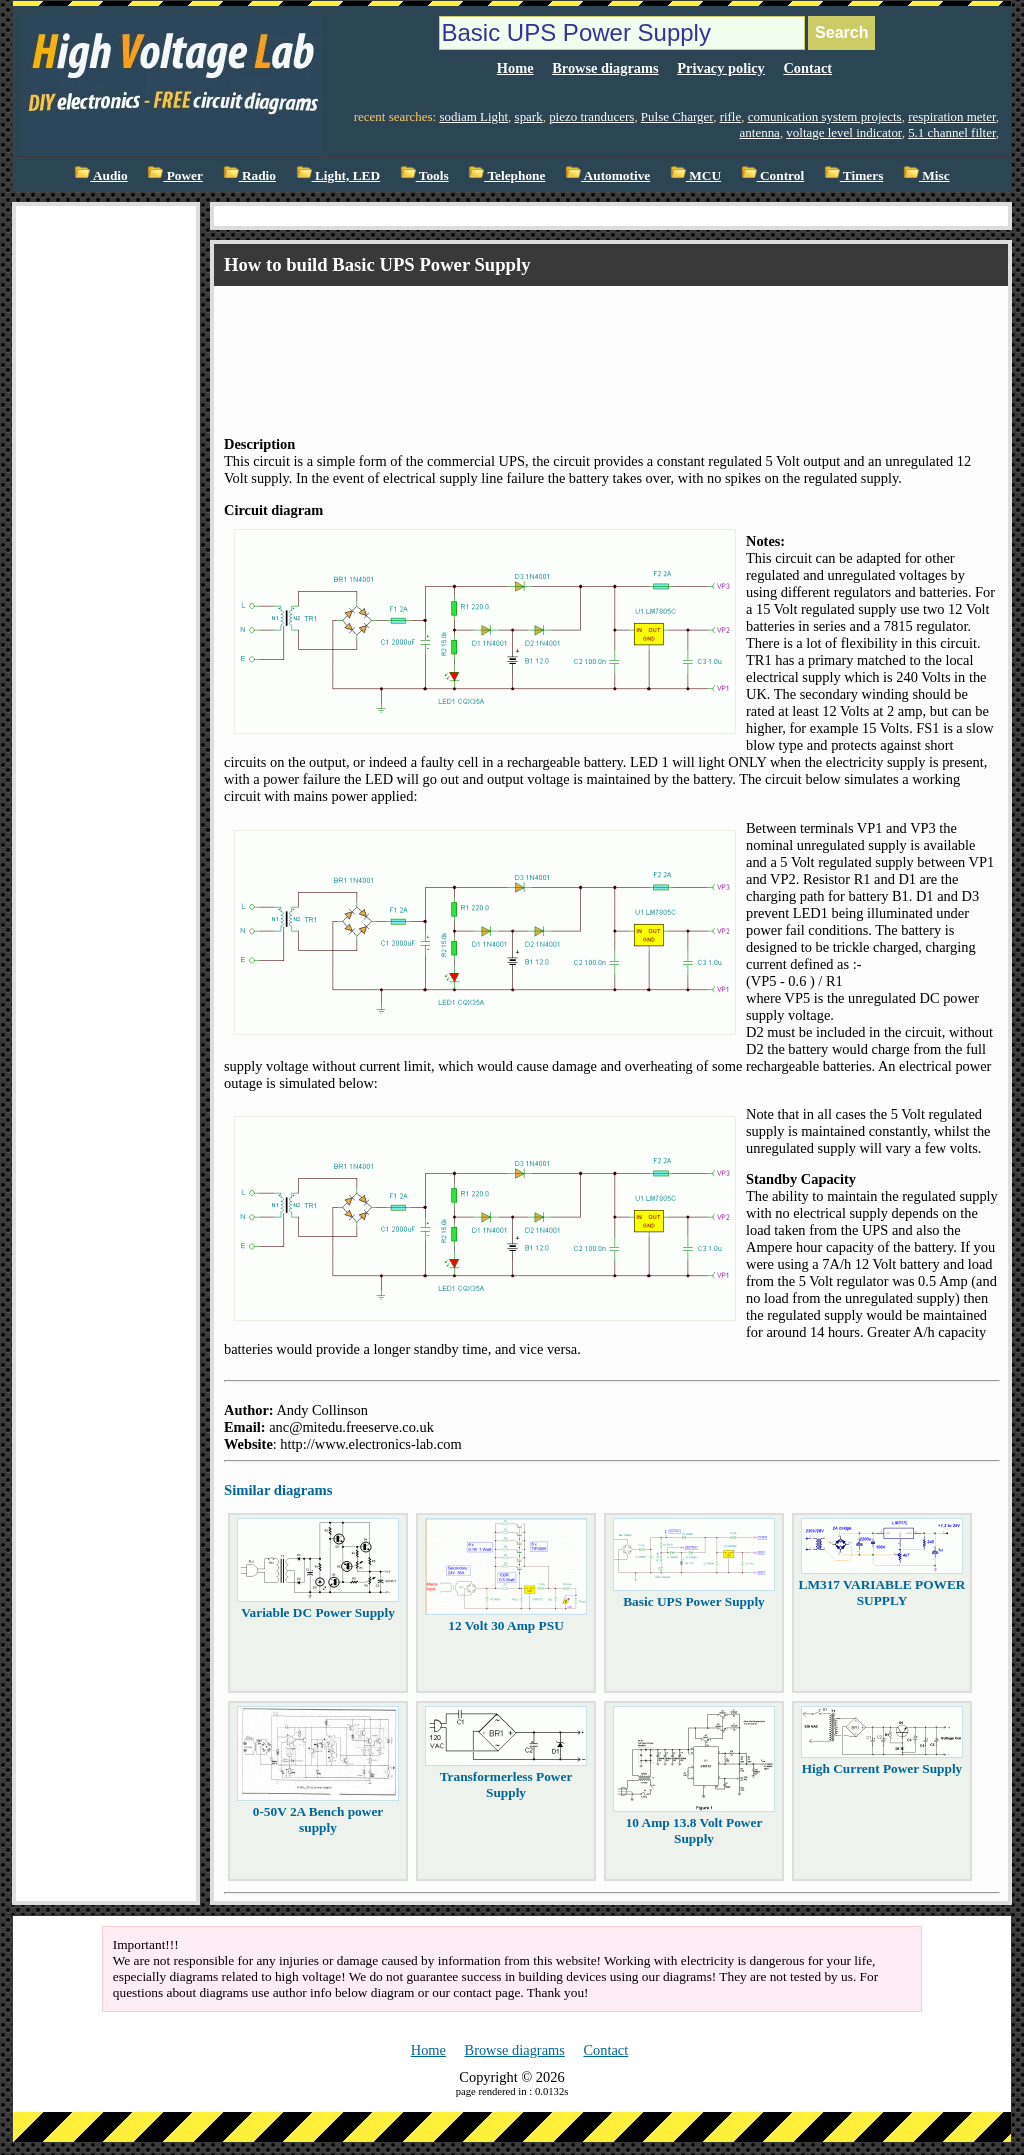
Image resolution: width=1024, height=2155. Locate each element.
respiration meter (952, 116)
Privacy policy (721, 68)
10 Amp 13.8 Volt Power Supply (694, 1830)
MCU (695, 175)
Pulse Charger (677, 116)
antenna (760, 132)
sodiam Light (473, 116)
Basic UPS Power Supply (694, 1601)
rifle (731, 116)
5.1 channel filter (952, 132)
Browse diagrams (605, 68)
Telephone (506, 175)
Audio (100, 175)
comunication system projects (825, 116)
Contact (807, 68)
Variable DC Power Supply (318, 1612)
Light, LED (338, 175)
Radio (249, 175)
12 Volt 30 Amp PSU (506, 1625)
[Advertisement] (588, 343)
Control (773, 175)
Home (515, 68)
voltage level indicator (843, 132)
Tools (424, 175)
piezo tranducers (591, 116)
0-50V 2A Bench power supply (318, 1819)
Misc (926, 175)
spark (529, 116)
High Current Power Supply (882, 1768)
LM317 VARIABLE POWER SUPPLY (882, 1592)
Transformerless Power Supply (506, 1784)
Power (175, 175)
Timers (854, 175)
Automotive (607, 175)
